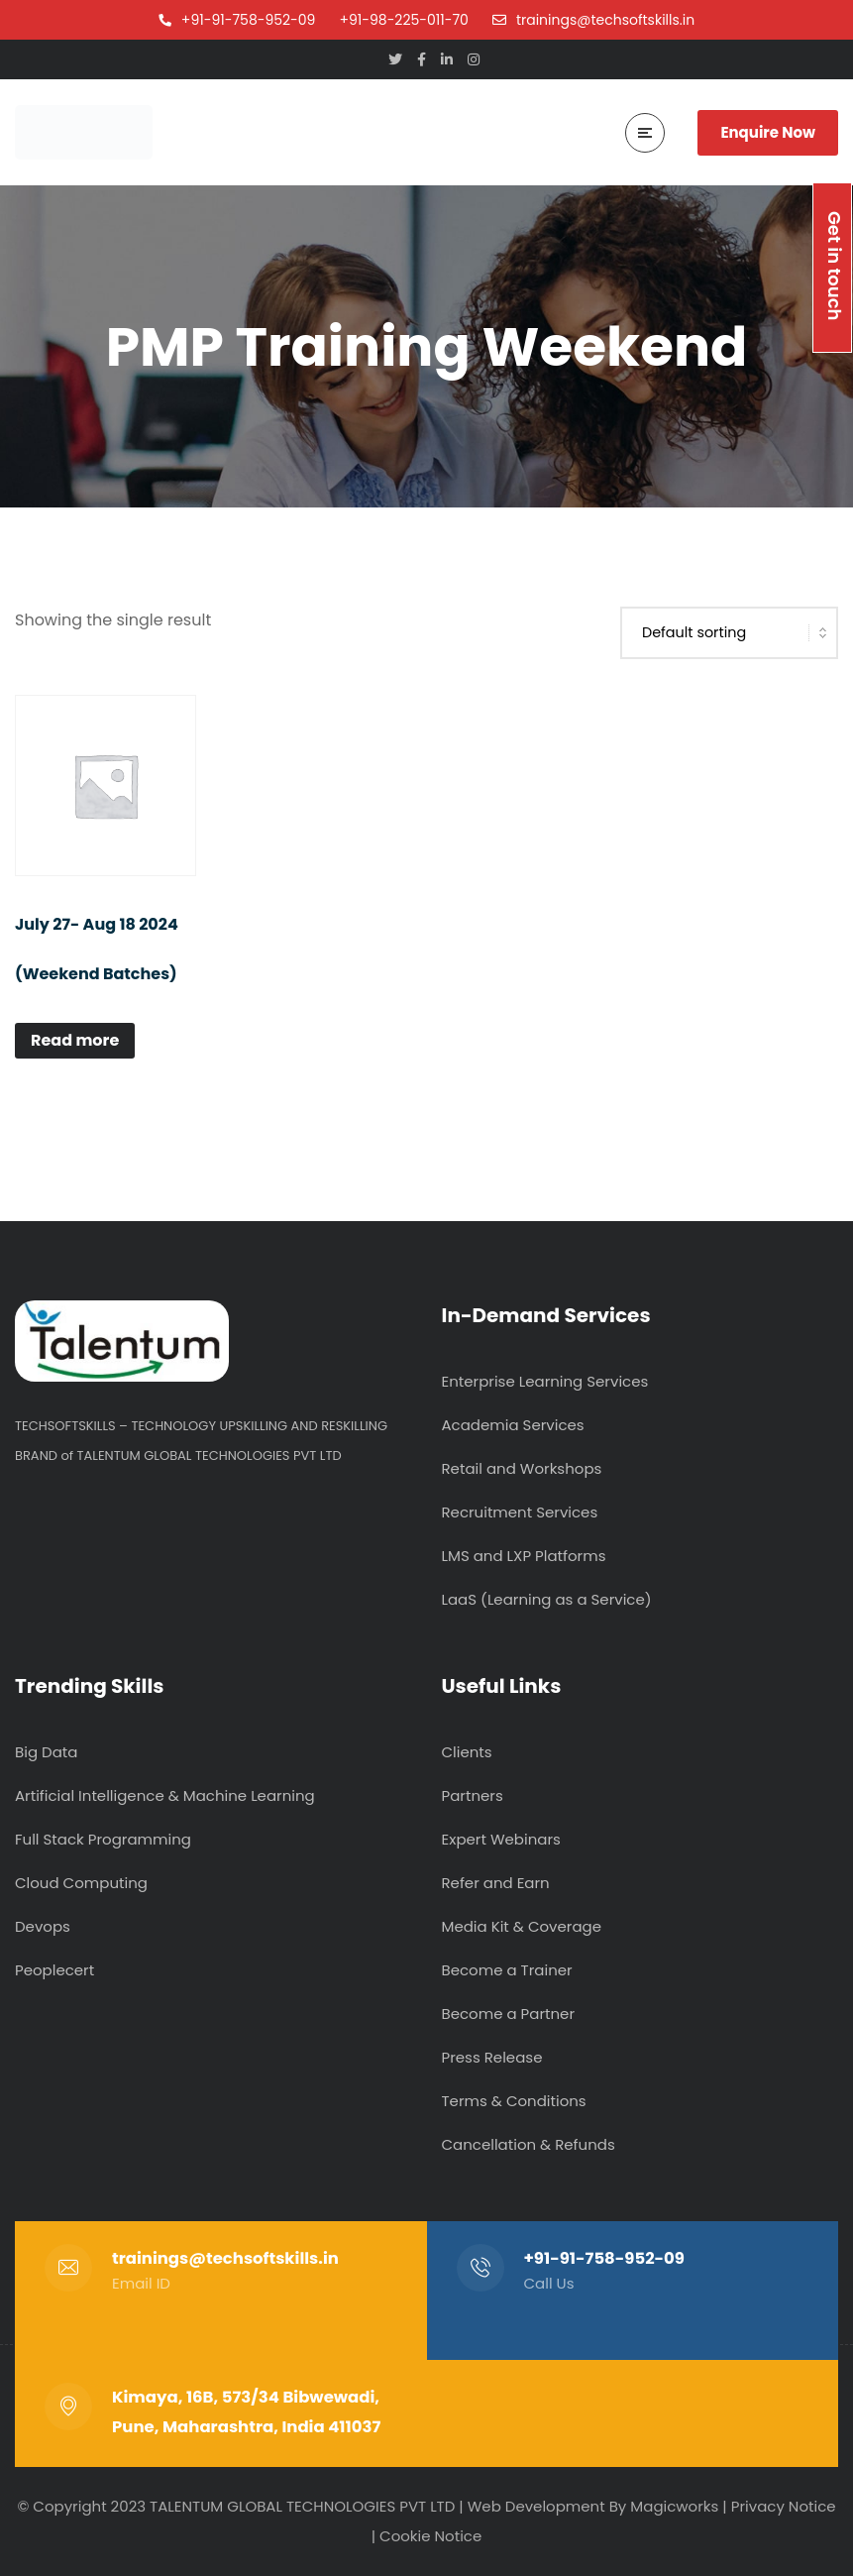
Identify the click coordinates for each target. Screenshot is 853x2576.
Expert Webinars (501, 1839)
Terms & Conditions (514, 2100)
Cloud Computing (81, 1882)
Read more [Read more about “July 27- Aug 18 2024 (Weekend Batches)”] (75, 1040)
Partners (472, 1795)
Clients (467, 1751)
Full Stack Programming (103, 1839)
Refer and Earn (496, 1882)
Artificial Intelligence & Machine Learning (165, 1795)
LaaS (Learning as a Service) (547, 1599)
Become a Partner (508, 2013)
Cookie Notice (430, 2535)
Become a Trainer (507, 1970)
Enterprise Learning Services (545, 1381)
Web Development (536, 2506)
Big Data (46, 1751)
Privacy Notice (783, 2506)
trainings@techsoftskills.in (225, 2258)
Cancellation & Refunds (528, 2144)
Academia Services (513, 1424)
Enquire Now (767, 132)
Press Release (492, 2057)
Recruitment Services (520, 1512)
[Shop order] (729, 633)
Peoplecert (54, 1970)
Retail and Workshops (522, 1468)
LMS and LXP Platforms (524, 1555)
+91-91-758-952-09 (605, 2258)
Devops (42, 1926)
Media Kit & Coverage (522, 1926)
